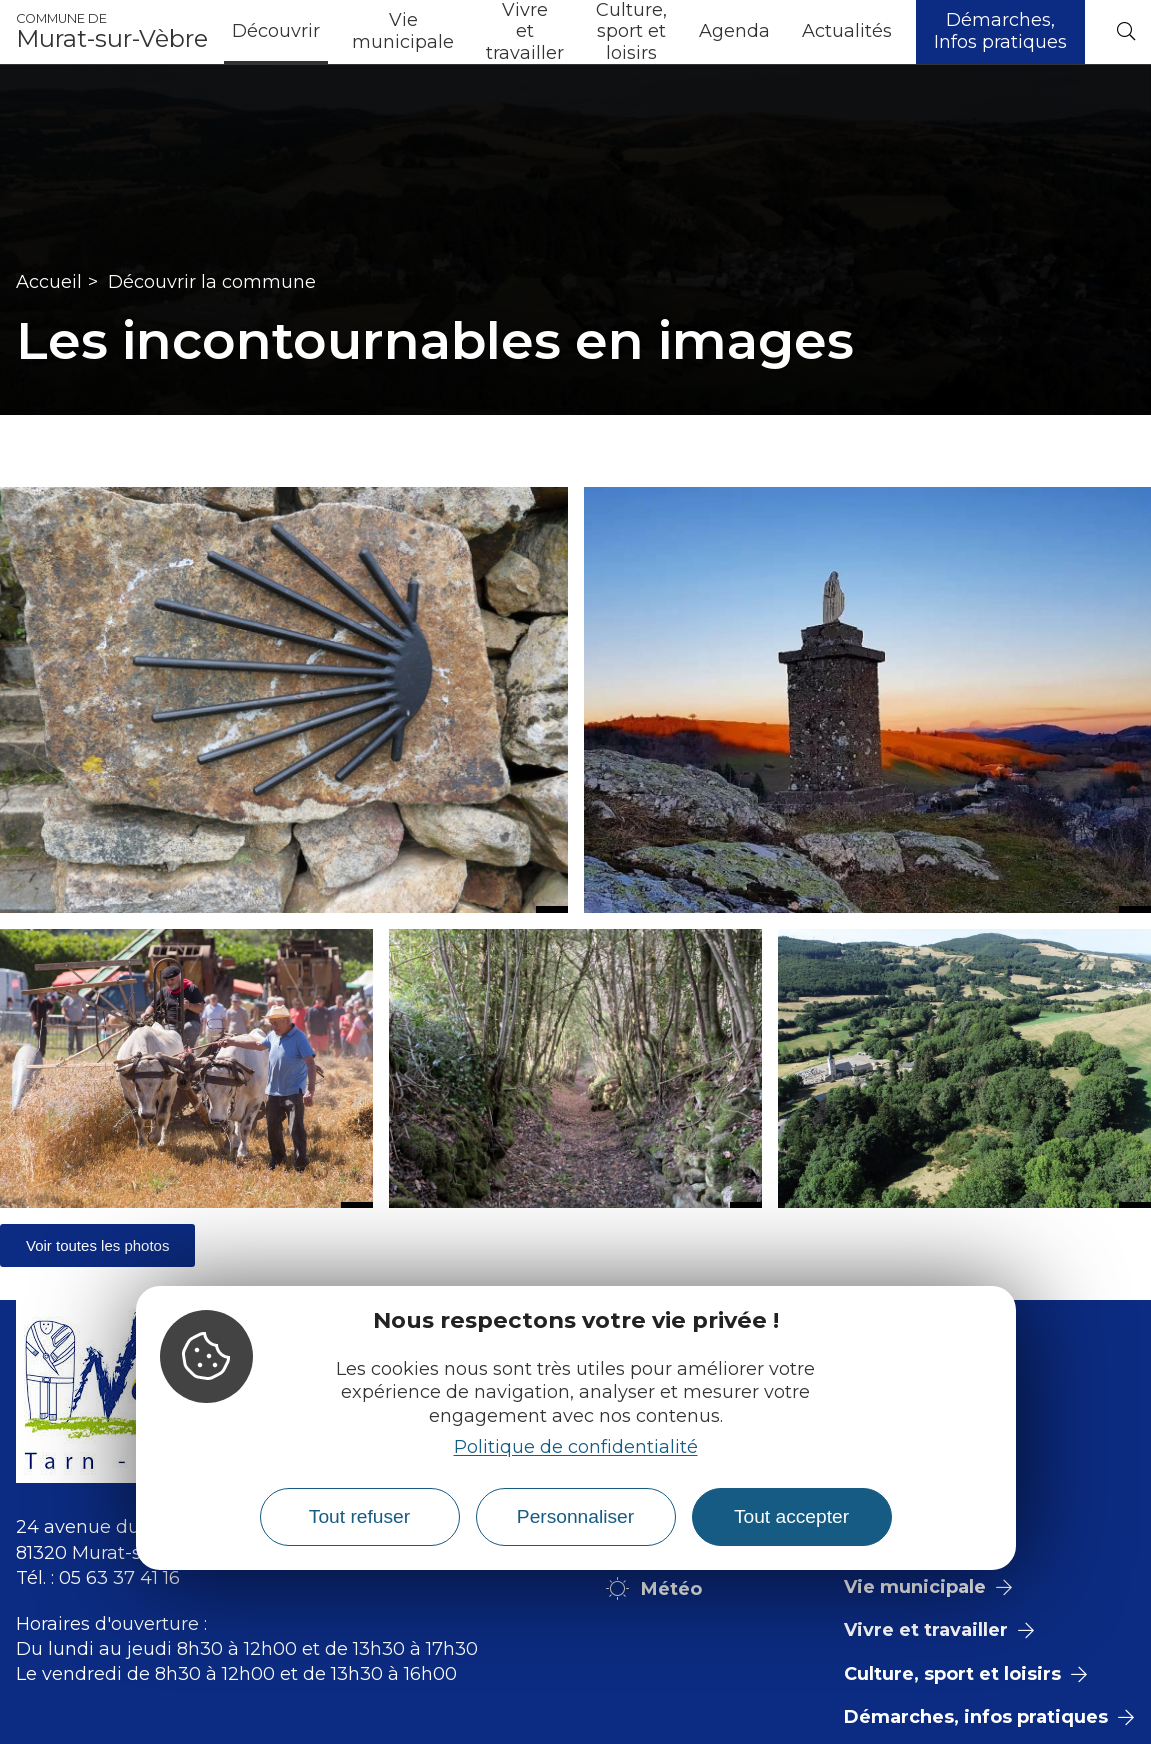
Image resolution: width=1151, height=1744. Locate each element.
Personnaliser (575, 1516)
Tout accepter (791, 1516)
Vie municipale (403, 31)
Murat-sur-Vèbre (112, 32)
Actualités (847, 31)
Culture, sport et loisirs (631, 32)
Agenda (734, 31)
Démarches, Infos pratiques (1000, 31)
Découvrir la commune (212, 282)
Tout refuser (359, 1516)
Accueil (49, 282)
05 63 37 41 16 (119, 1578)
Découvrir (276, 31)
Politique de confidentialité (576, 1447)
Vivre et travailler (525, 32)
